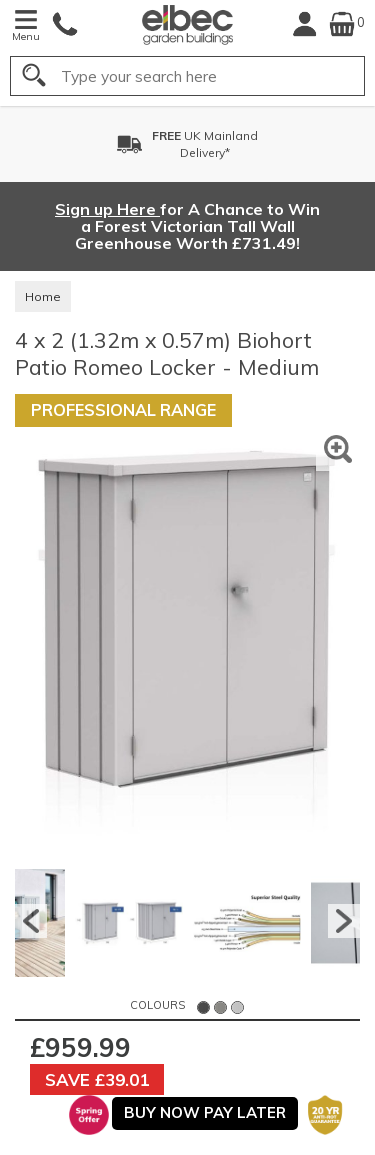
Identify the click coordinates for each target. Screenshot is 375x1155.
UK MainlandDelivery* (205, 144)
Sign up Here (107, 209)
